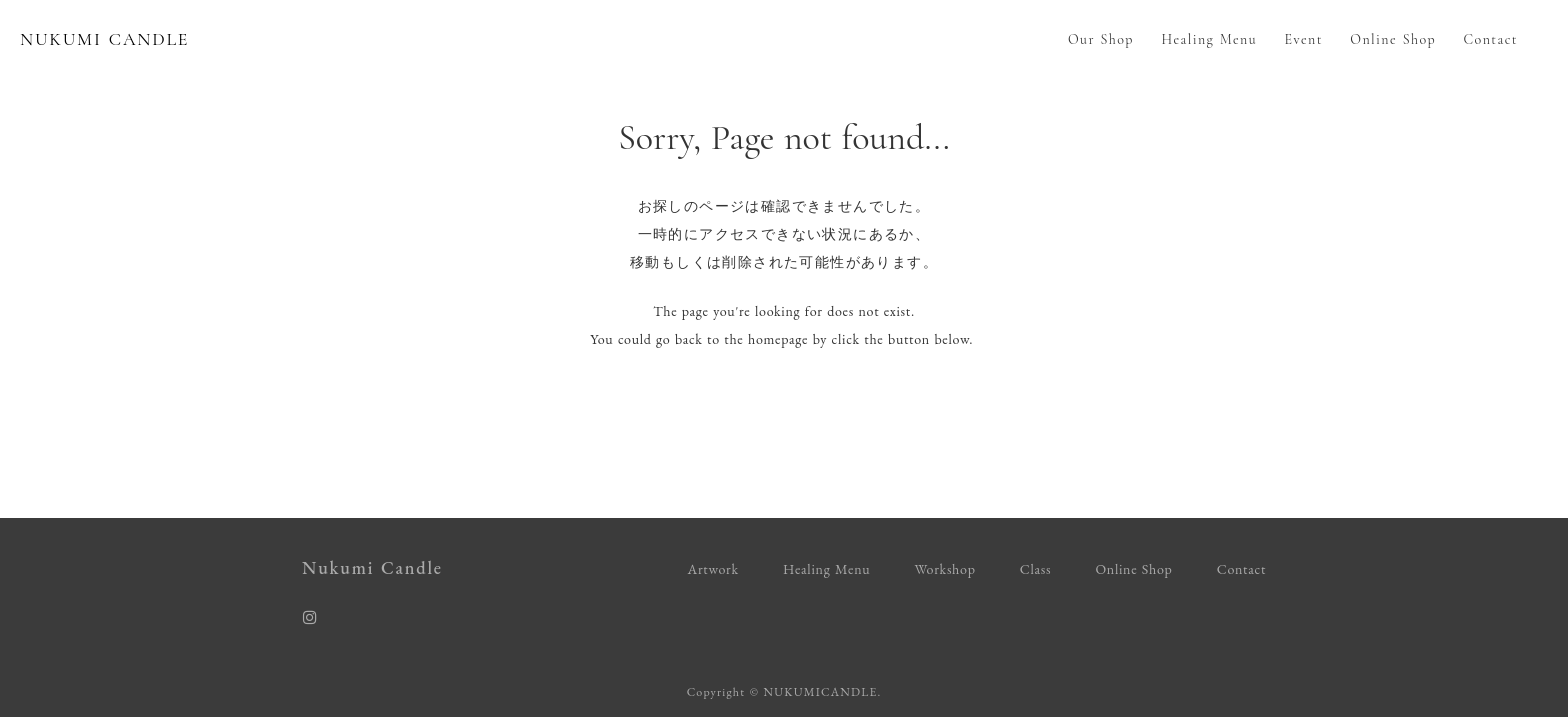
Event (1304, 39)
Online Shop (1393, 39)
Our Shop (1101, 39)
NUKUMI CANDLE (104, 39)
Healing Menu (1209, 39)
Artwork (713, 569)
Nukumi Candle (372, 567)
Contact (1491, 39)
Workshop (944, 569)
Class (1035, 569)
